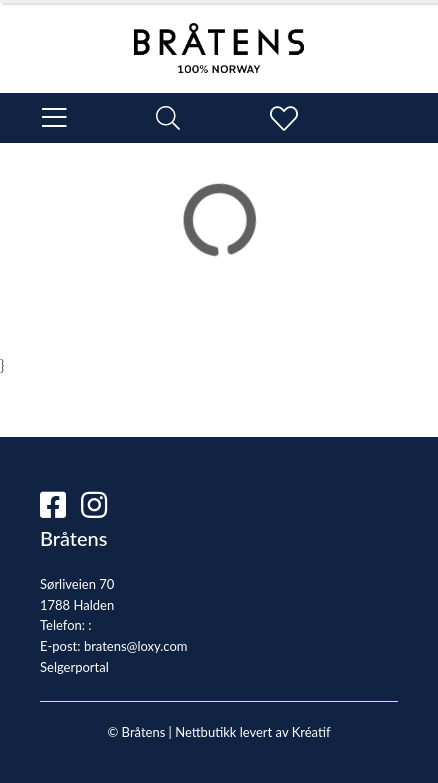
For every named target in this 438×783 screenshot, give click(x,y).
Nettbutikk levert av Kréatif (252, 732)
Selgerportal (74, 667)
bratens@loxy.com (136, 646)
